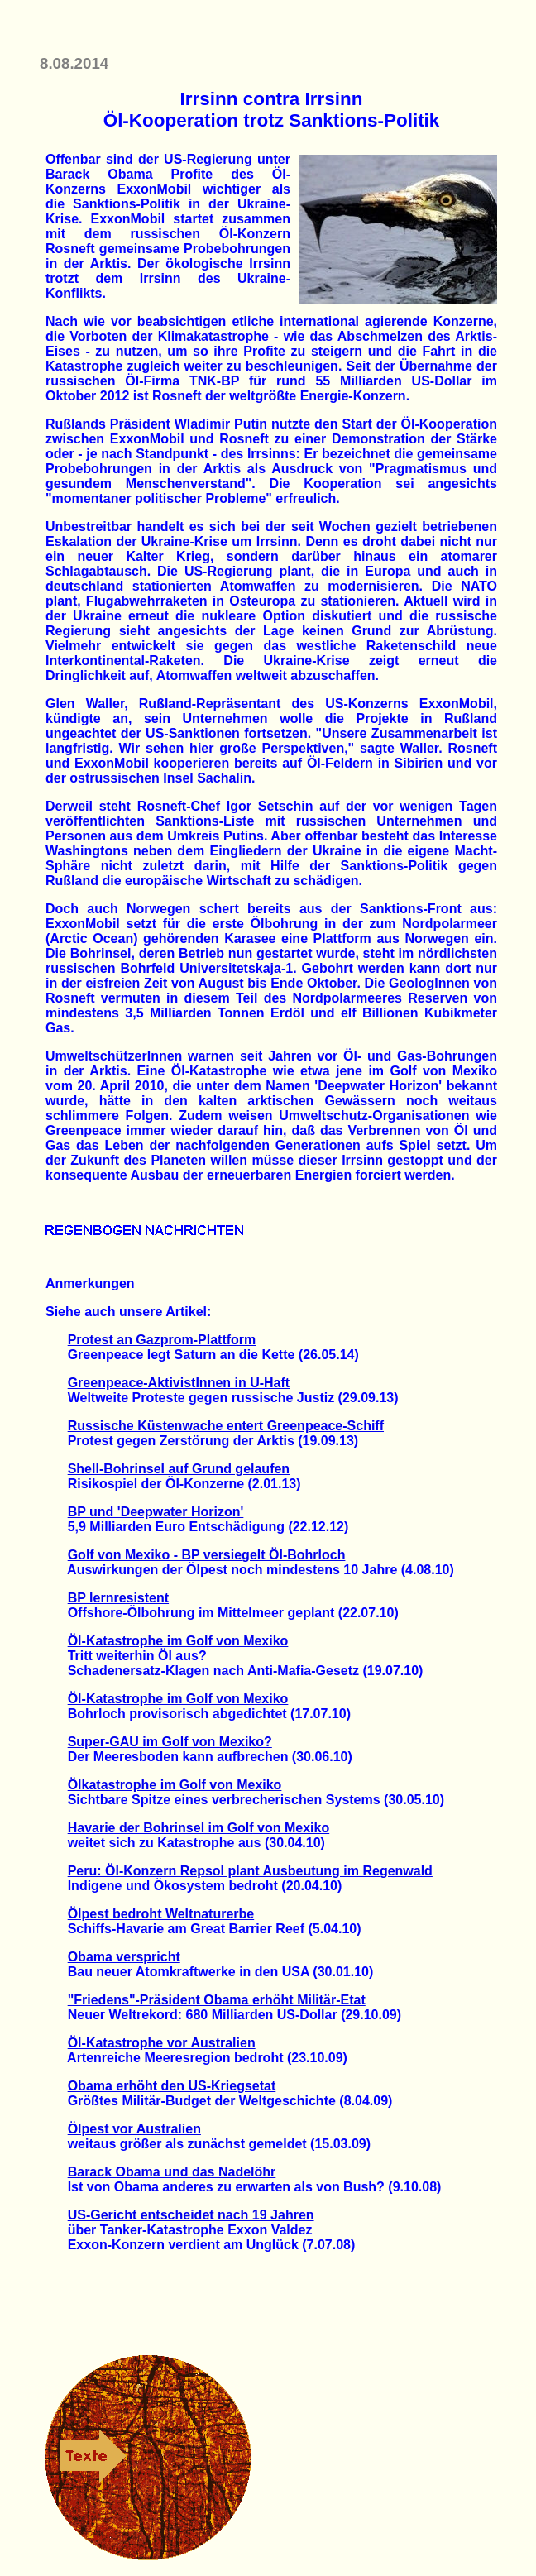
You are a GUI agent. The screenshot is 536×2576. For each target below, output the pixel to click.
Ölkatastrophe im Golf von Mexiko (175, 1785)
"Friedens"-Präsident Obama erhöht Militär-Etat (217, 2000)
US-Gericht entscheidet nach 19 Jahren (191, 2215)
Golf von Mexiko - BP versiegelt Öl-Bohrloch (207, 1555)
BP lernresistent (118, 1598)
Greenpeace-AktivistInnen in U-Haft (179, 1383)
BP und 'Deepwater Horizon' (156, 1512)
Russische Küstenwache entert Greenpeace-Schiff (226, 1426)
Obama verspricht (124, 1957)
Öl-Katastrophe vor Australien (162, 2043)
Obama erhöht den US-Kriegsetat (172, 2086)
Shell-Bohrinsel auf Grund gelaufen (179, 1469)
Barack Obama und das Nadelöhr (172, 2172)
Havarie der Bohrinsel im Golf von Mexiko (199, 1828)
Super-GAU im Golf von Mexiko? (170, 1742)
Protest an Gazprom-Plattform (162, 1340)
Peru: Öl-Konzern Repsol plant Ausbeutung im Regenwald (250, 1871)
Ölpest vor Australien (134, 2129)
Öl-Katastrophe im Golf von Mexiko (178, 1641)
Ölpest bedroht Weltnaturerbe (161, 1914)
